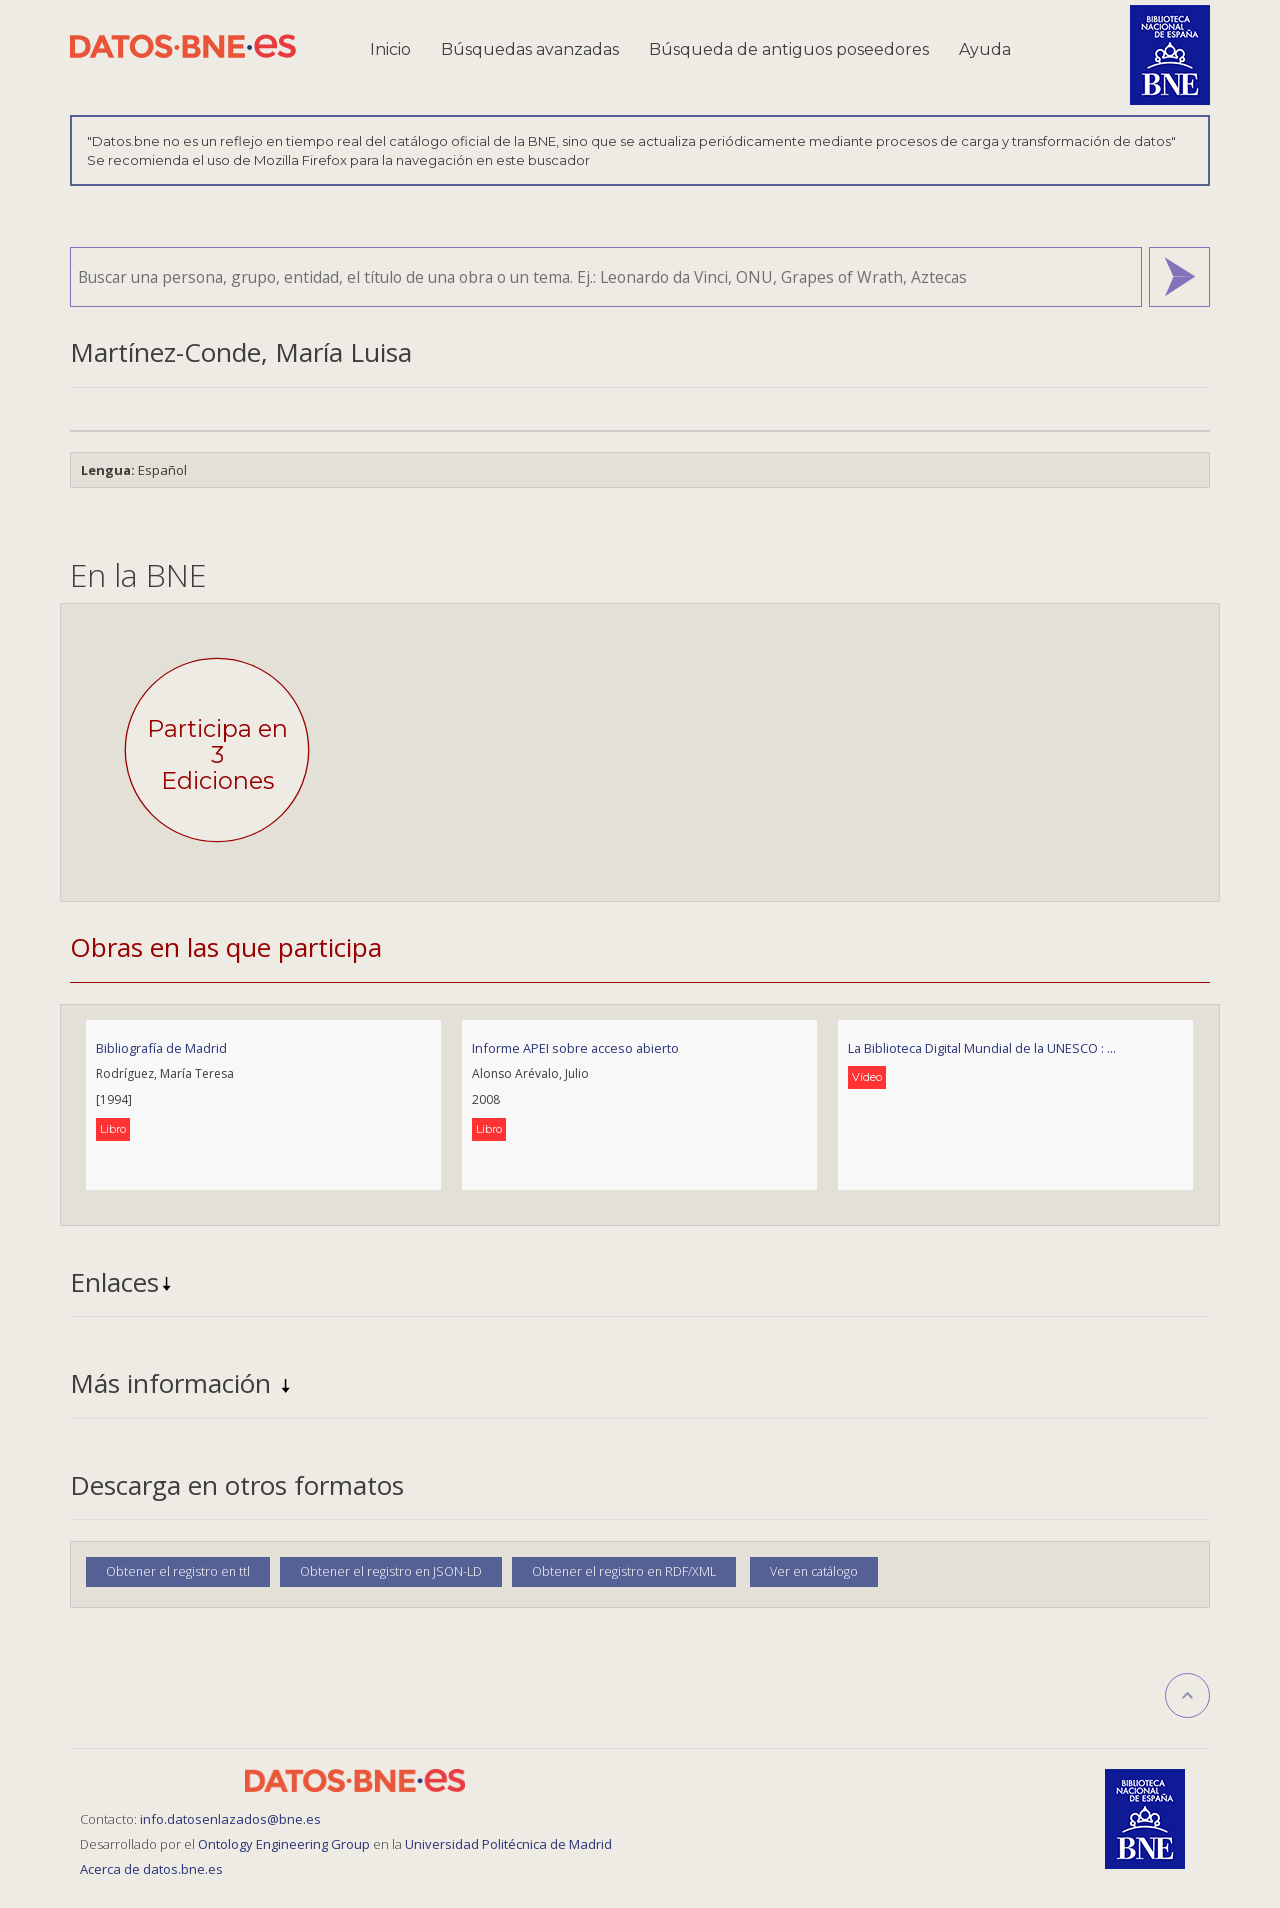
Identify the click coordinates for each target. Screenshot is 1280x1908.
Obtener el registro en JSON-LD (391, 1571)
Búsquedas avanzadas (530, 49)
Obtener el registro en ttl (178, 1571)
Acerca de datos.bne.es (151, 1869)
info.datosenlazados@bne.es (230, 1819)
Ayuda (985, 49)
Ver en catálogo (814, 1571)
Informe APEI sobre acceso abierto (575, 1048)
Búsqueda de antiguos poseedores (789, 49)
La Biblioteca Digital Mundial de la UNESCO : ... (982, 1048)
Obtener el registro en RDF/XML (624, 1571)
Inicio (390, 49)
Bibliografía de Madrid (161, 1048)
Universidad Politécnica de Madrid (508, 1844)
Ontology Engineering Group (285, 1844)
